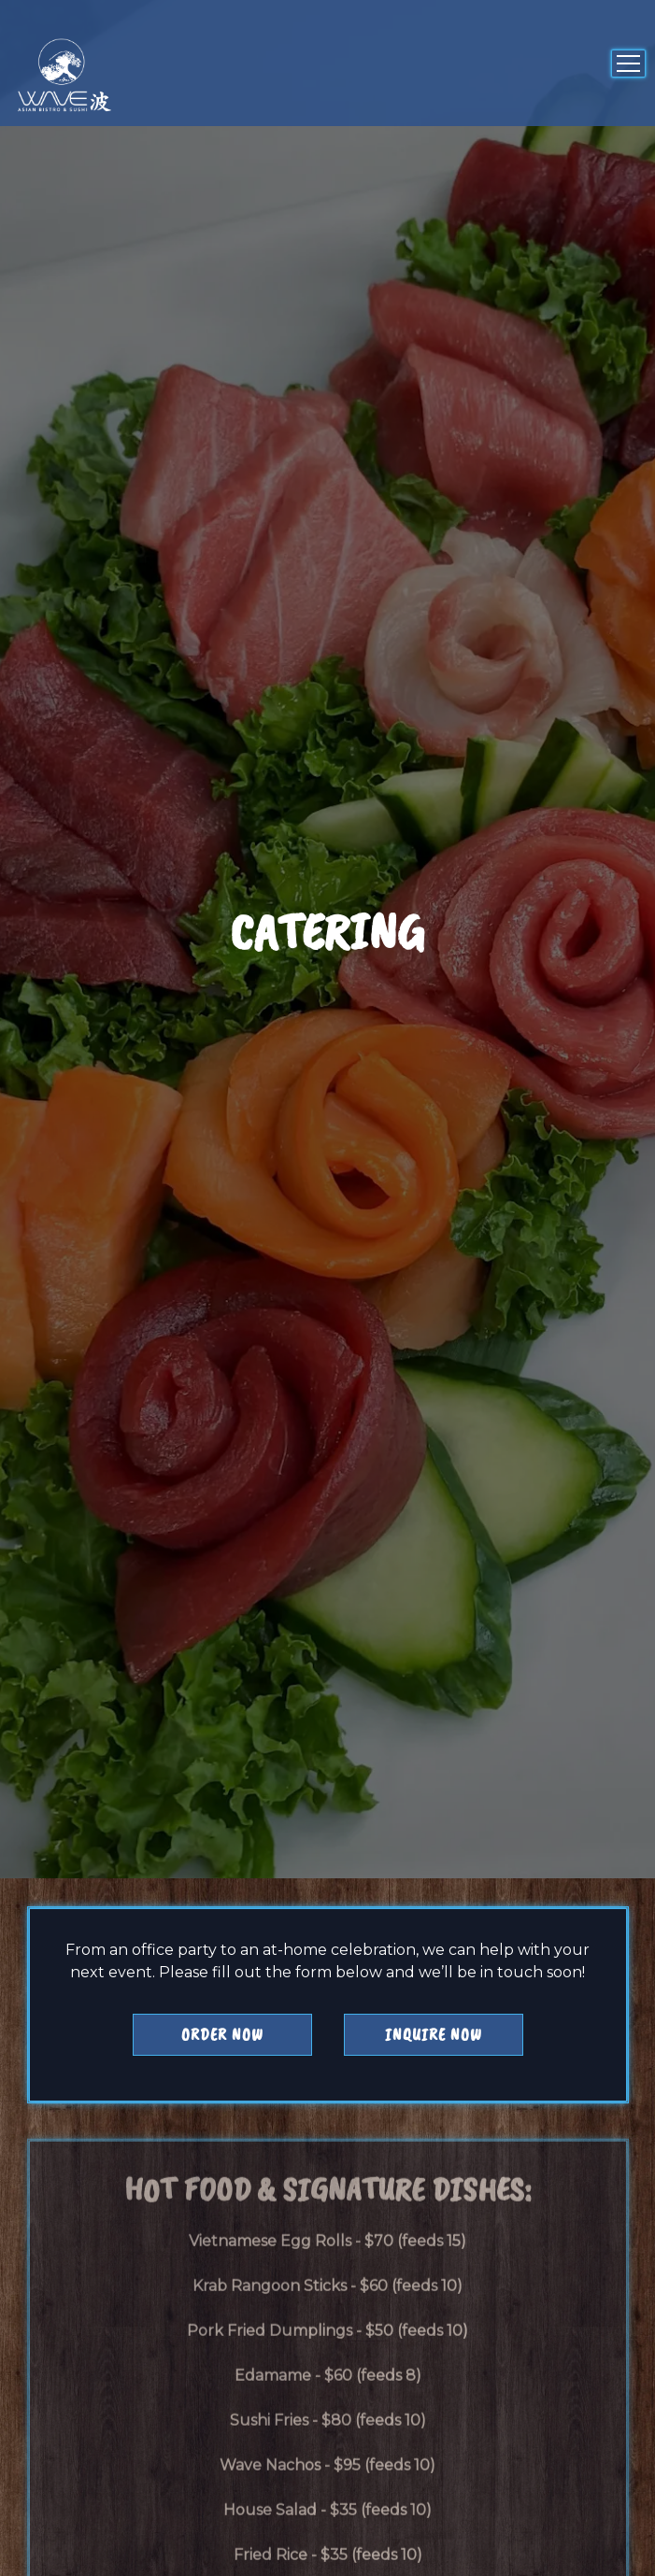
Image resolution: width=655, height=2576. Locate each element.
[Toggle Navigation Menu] (628, 64)
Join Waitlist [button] (327, 2486)
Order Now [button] (222, 1826)
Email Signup (328, 2546)
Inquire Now (433, 1826)
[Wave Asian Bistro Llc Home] (79, 74)
